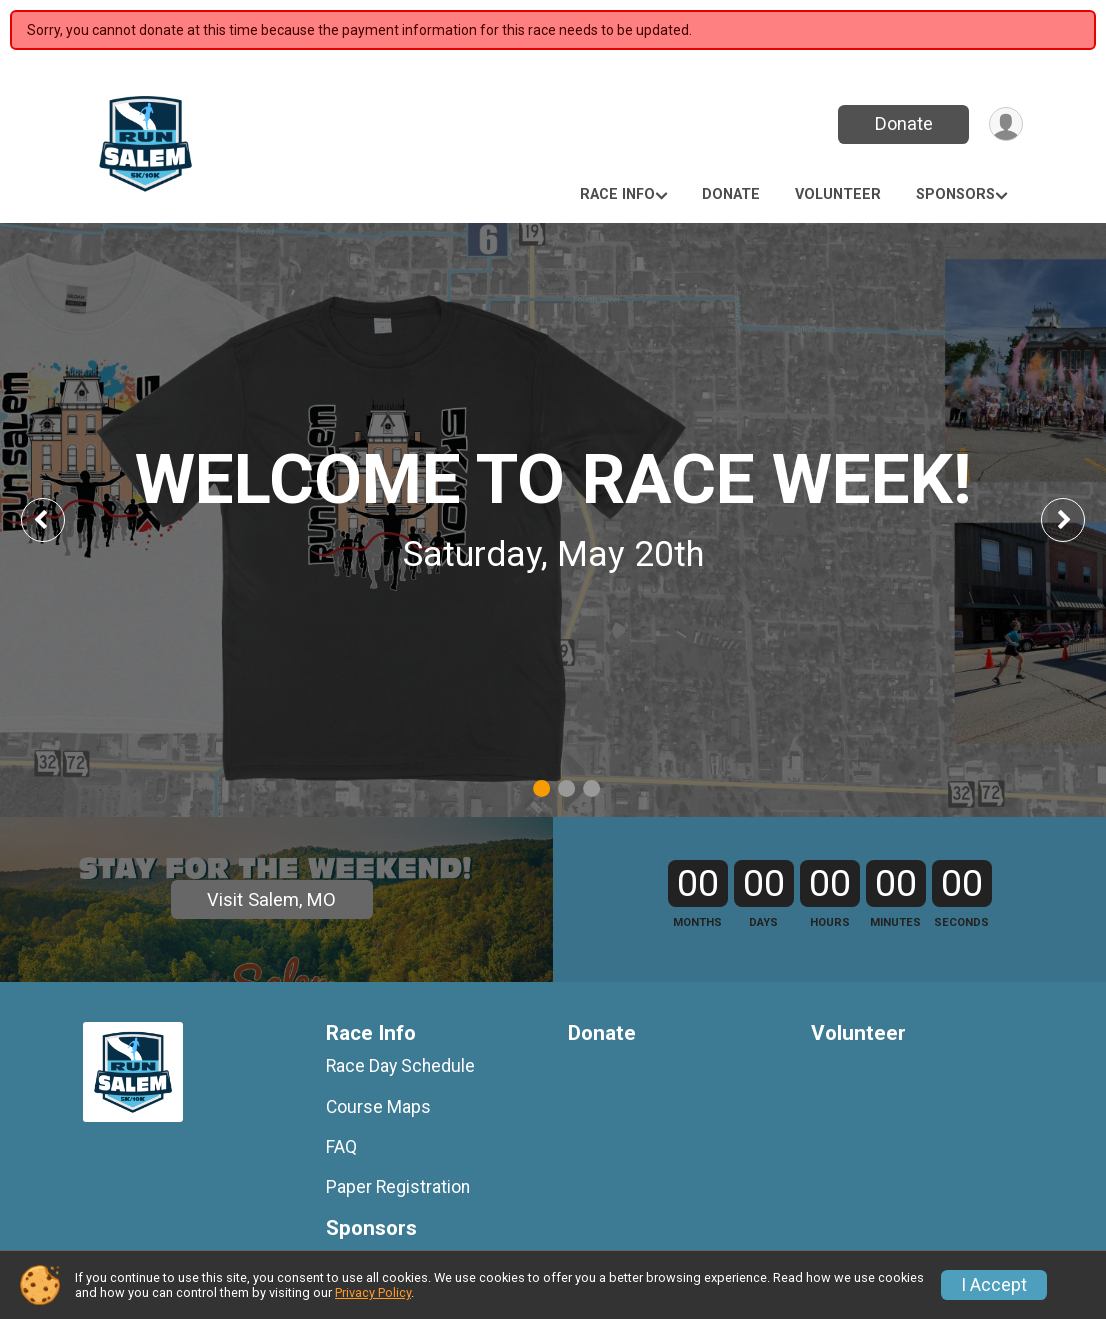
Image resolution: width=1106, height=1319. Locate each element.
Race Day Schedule (400, 1143)
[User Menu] (1004, 124)
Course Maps (378, 1183)
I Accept (994, 1285)
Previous (57, 519)
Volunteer (838, 194)
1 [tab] (541, 788)
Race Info (617, 194)
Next (1078, 519)
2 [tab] (566, 788)
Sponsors (955, 194)
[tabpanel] (553, 520)
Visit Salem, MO (271, 937)
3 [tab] (591, 788)
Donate (901, 123)
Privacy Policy (373, 1292)
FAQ (341, 1223)
